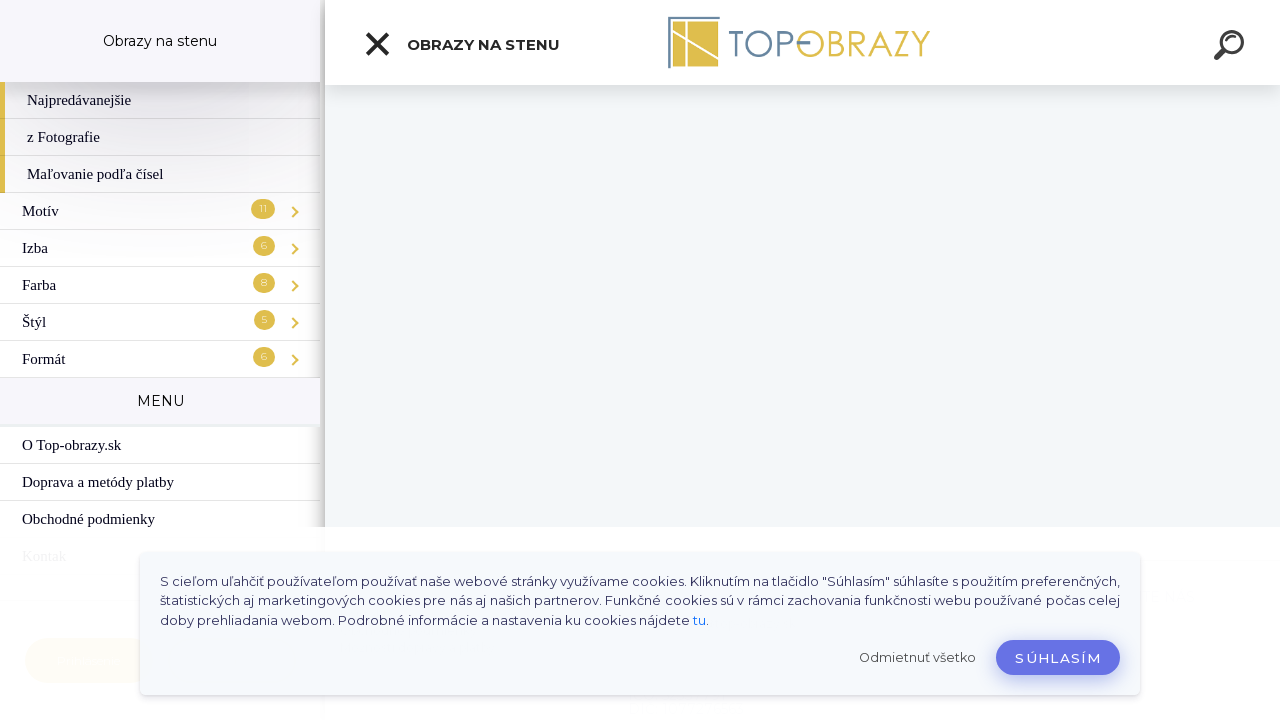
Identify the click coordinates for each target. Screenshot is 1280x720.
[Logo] (802, 42)
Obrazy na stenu (461, 44)
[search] (1232, 48)
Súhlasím (1058, 658)
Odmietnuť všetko (917, 657)
